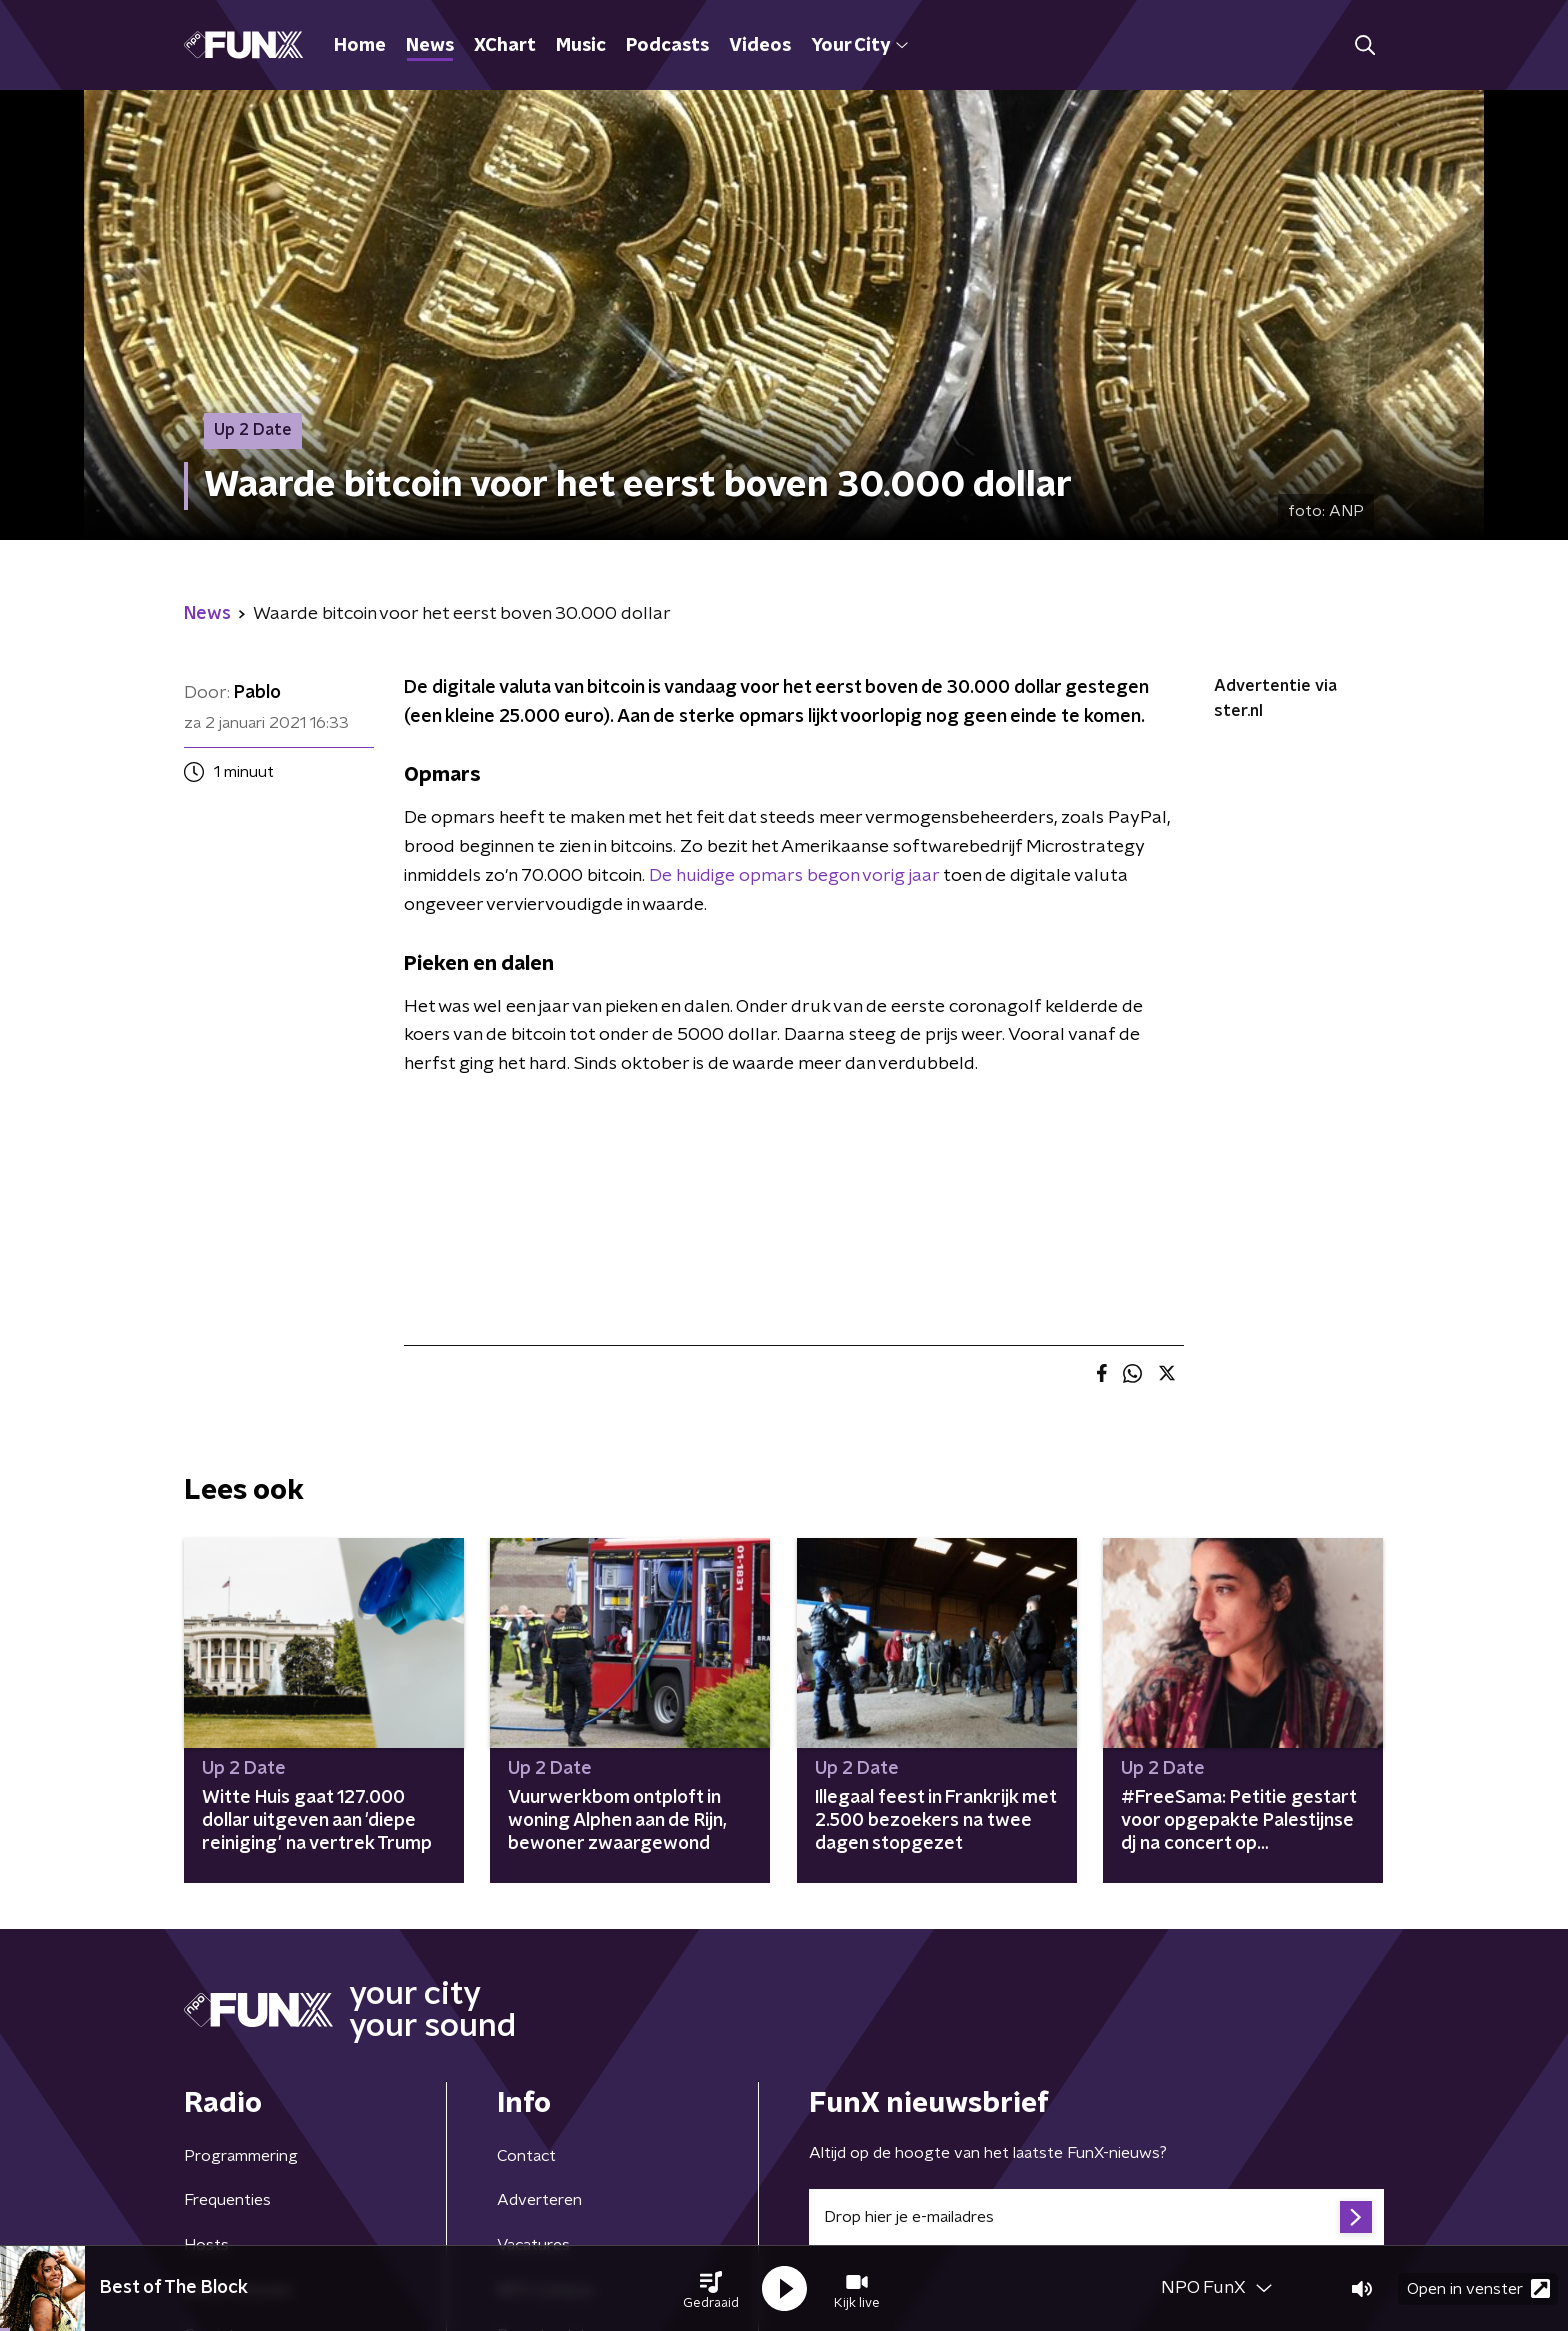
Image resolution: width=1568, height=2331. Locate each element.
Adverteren (539, 2200)
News (430, 46)
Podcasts (667, 46)
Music (581, 46)
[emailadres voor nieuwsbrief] (1096, 2217)
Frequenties (227, 2200)
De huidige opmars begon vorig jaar (794, 876)
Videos (760, 46)
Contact (526, 2156)
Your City (859, 46)
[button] (711, 2289)
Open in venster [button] (1478, 2288)
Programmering (241, 2156)
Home (360, 46)
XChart (505, 46)
